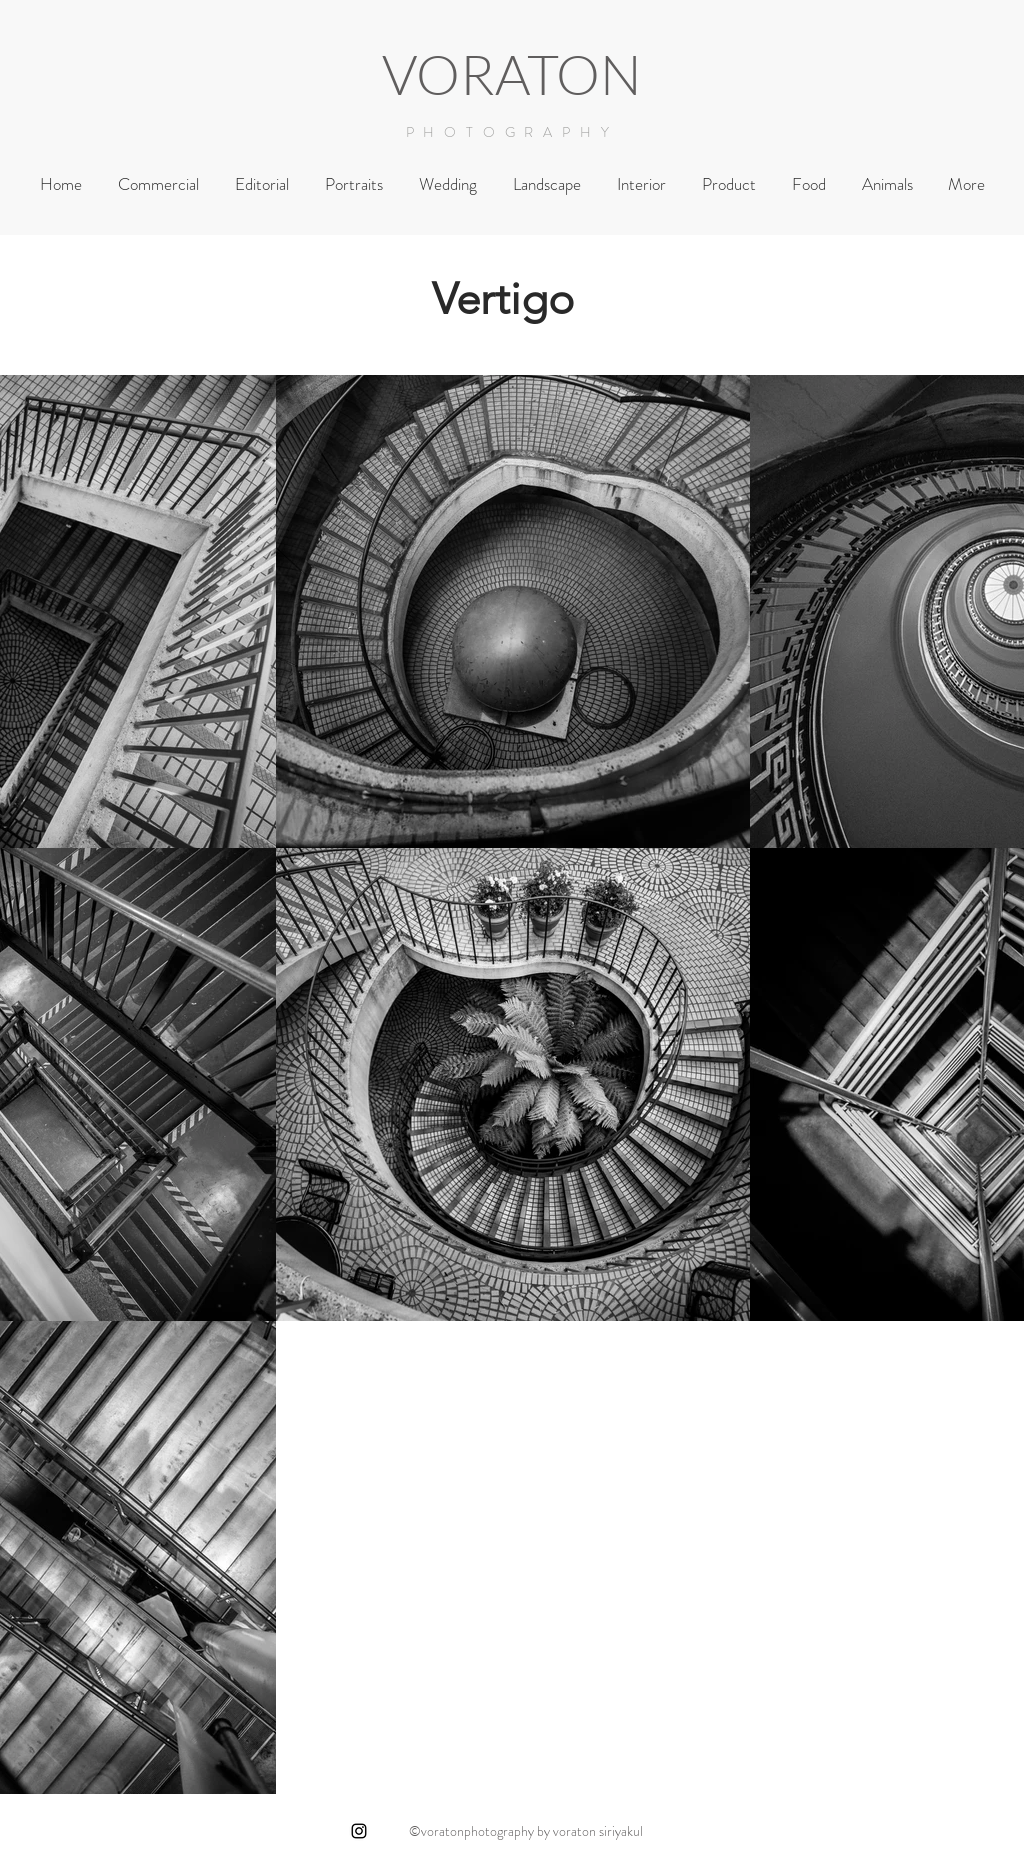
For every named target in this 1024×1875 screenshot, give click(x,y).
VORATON (512, 73)
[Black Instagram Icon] (359, 1831)
